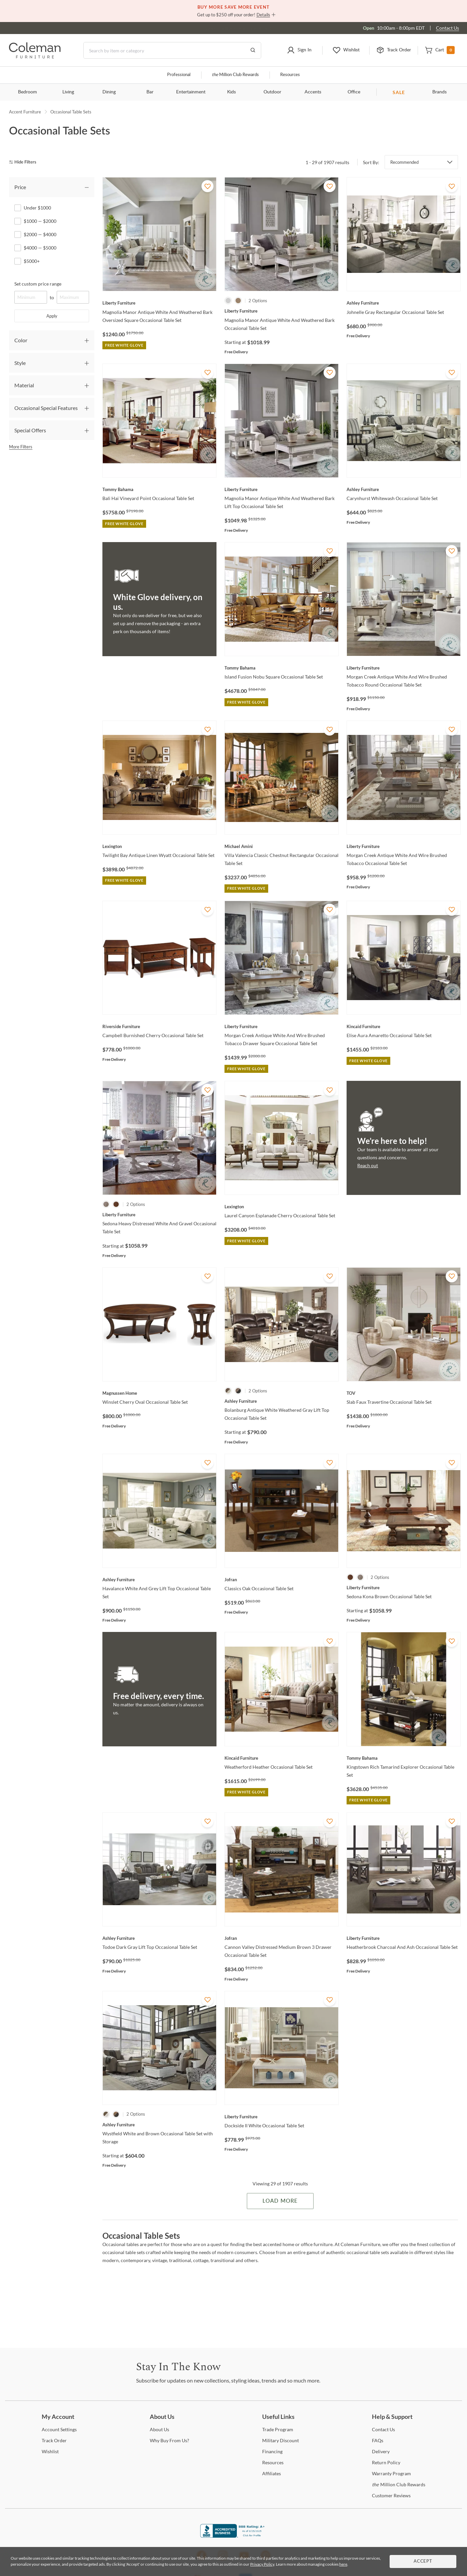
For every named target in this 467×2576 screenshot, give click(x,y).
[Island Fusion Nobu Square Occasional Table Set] (281, 668)
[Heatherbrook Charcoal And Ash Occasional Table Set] (404, 1938)
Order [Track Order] (54, 2440)
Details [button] (263, 14)
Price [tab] (20, 187)
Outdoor (272, 92)
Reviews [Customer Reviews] (391, 2495)
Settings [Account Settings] (59, 2429)
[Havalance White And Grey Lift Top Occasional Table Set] (159, 1579)
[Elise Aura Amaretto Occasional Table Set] (404, 1026)
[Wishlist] (50, 2451)
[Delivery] (381, 2451)
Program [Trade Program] (277, 2429)
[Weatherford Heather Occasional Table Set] (281, 1758)
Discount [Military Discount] (280, 2440)
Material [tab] (24, 385)
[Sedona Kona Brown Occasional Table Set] (404, 1587)
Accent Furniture (25, 111)
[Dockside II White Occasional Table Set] (281, 2116)
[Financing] (272, 2451)
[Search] (172, 50)
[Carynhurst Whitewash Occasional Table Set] (404, 489)
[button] (299, 50)
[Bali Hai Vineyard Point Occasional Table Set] (159, 489)
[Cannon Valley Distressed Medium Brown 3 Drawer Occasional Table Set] (281, 1938)
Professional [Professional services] (178, 75)
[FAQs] (377, 2440)
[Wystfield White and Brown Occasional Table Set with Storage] (159, 2124)
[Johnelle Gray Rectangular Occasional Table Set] (404, 303)
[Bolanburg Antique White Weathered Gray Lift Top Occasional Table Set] (281, 1401)
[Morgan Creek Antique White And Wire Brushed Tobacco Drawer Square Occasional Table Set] (281, 1026)
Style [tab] (20, 363)
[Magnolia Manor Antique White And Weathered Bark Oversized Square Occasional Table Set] (159, 303)
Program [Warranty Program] (391, 2473)
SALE (399, 92)
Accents (313, 92)
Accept (423, 2561)
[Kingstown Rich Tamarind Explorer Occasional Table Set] (404, 1758)
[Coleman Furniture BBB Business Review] (233, 2536)
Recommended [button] (404, 162)
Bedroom (27, 92)
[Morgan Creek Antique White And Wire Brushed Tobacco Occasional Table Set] (404, 846)
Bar (149, 92)
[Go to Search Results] (253, 50)
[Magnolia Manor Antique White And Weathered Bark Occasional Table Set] (281, 311)
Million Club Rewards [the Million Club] (235, 75)
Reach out (367, 1165)
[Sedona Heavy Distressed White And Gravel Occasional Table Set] (159, 1214)
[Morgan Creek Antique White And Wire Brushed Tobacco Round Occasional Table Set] (404, 668)
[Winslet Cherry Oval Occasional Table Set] (159, 1393)
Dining (109, 92)
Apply (51, 316)
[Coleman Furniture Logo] (35, 56)
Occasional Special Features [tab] (46, 408)
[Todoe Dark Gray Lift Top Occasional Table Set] (159, 1938)
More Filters (20, 446)
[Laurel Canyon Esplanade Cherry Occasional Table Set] (281, 1206)
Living (68, 92)
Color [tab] (20, 340)
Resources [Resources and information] (290, 75)
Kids (231, 92)
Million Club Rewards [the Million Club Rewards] (398, 2484)
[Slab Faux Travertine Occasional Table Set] (404, 1393)
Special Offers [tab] (30, 430)
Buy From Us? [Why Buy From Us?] (169, 2440)
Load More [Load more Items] (280, 2201)
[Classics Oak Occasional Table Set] (281, 1579)
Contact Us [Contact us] (447, 28)
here (343, 2564)
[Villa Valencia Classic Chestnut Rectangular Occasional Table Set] (281, 846)
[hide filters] (25, 162)
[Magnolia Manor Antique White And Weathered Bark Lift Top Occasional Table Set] (281, 489)
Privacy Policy (262, 2564)
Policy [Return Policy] (386, 2462)
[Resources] (273, 2462)
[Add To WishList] (207, 186)
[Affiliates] (271, 2473)
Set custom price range (37, 284)
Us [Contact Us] (383, 2429)
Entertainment (190, 92)
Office (354, 92)
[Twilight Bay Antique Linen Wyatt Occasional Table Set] (159, 846)
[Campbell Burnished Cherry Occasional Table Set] (159, 1026)
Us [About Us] (159, 2429)
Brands (439, 92)
